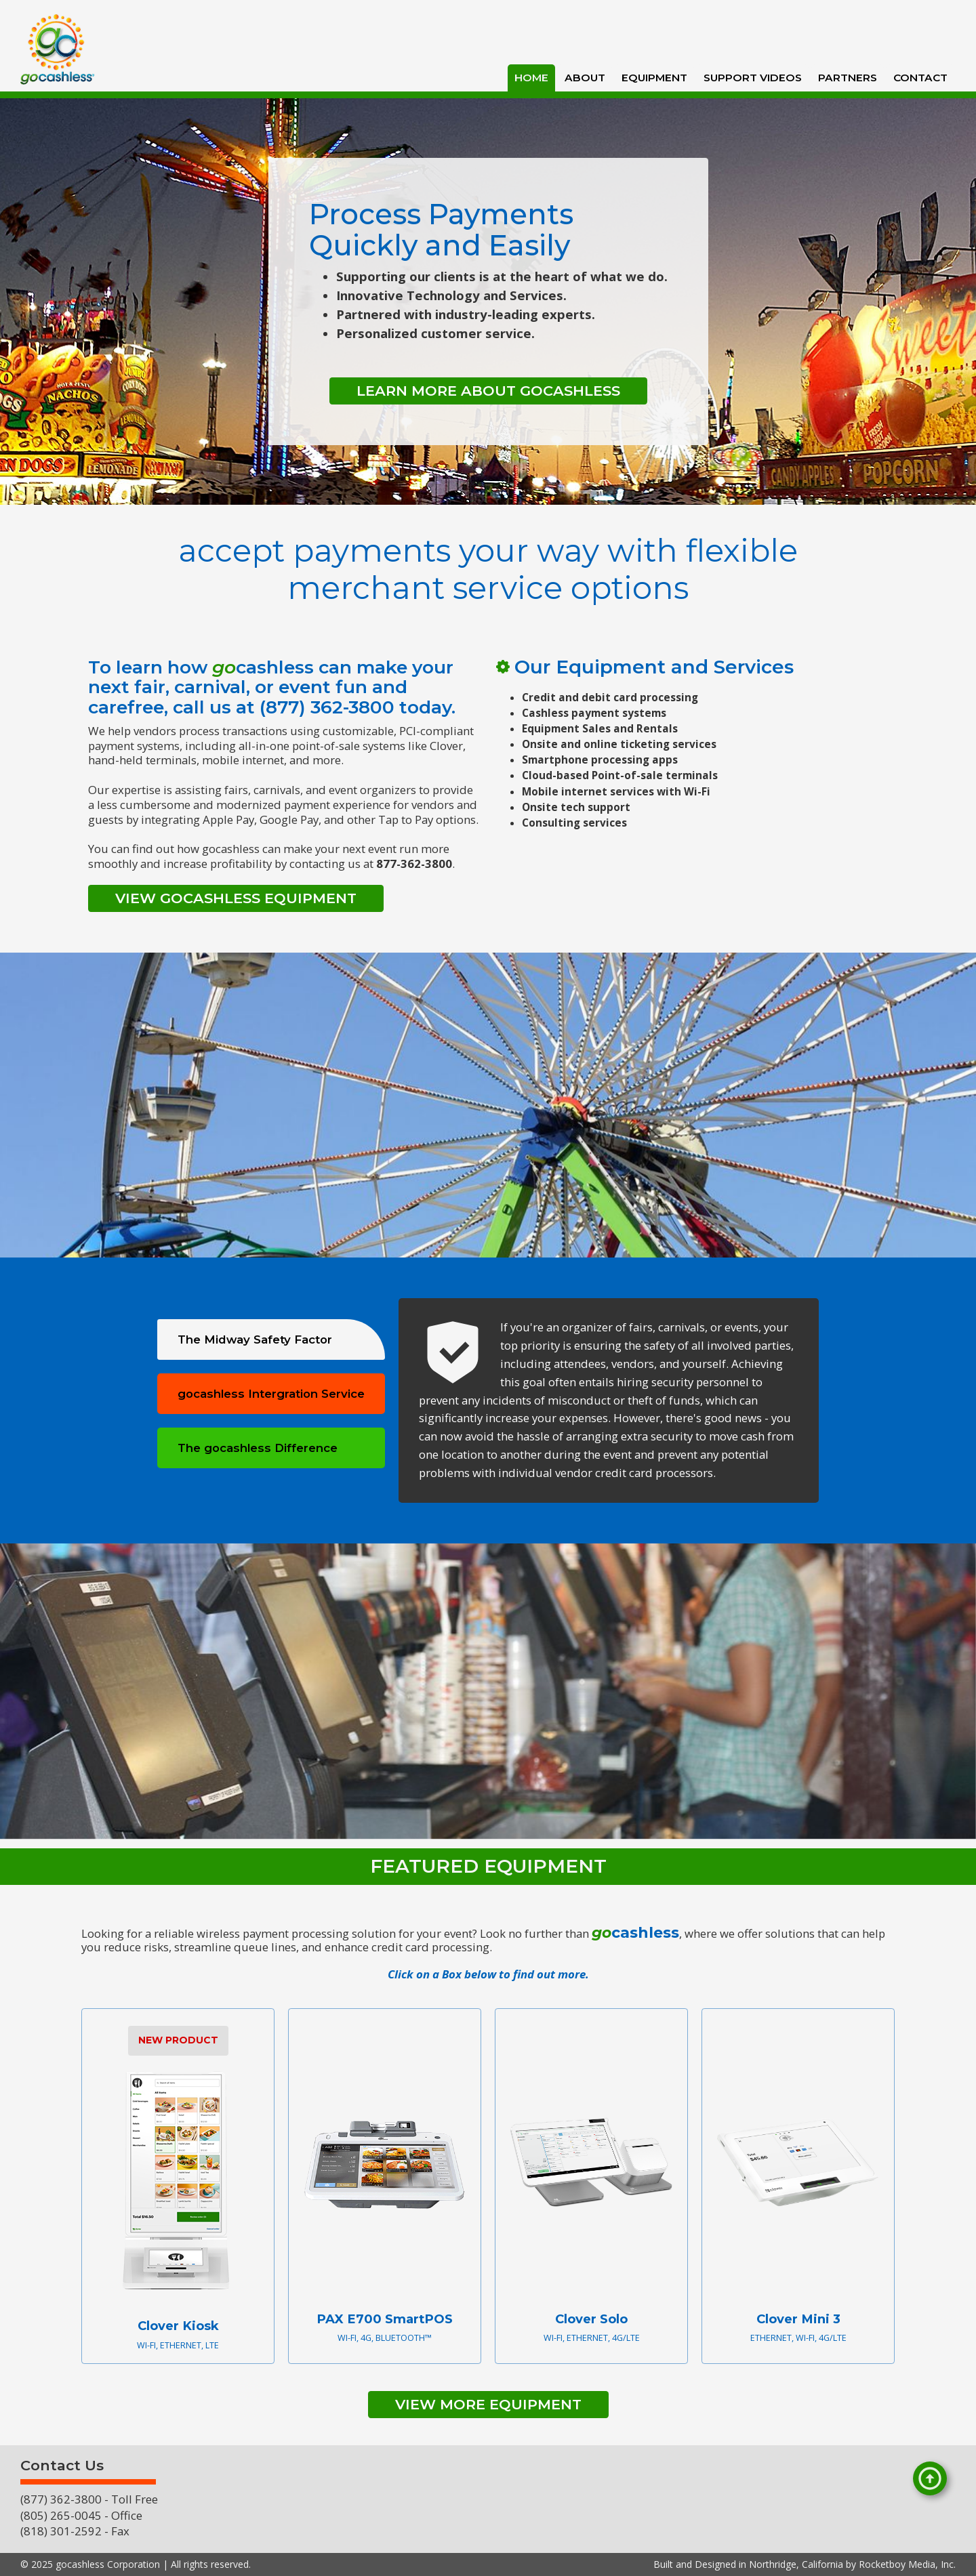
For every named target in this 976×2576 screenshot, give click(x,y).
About (585, 77)
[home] (57, 49)
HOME (531, 77)
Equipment (654, 77)
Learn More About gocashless (488, 390)
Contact (920, 77)
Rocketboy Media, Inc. (907, 2564)
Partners (847, 77)
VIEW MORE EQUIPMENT (488, 2404)
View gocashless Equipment (236, 898)
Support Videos (753, 77)
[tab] (271, 1339)
